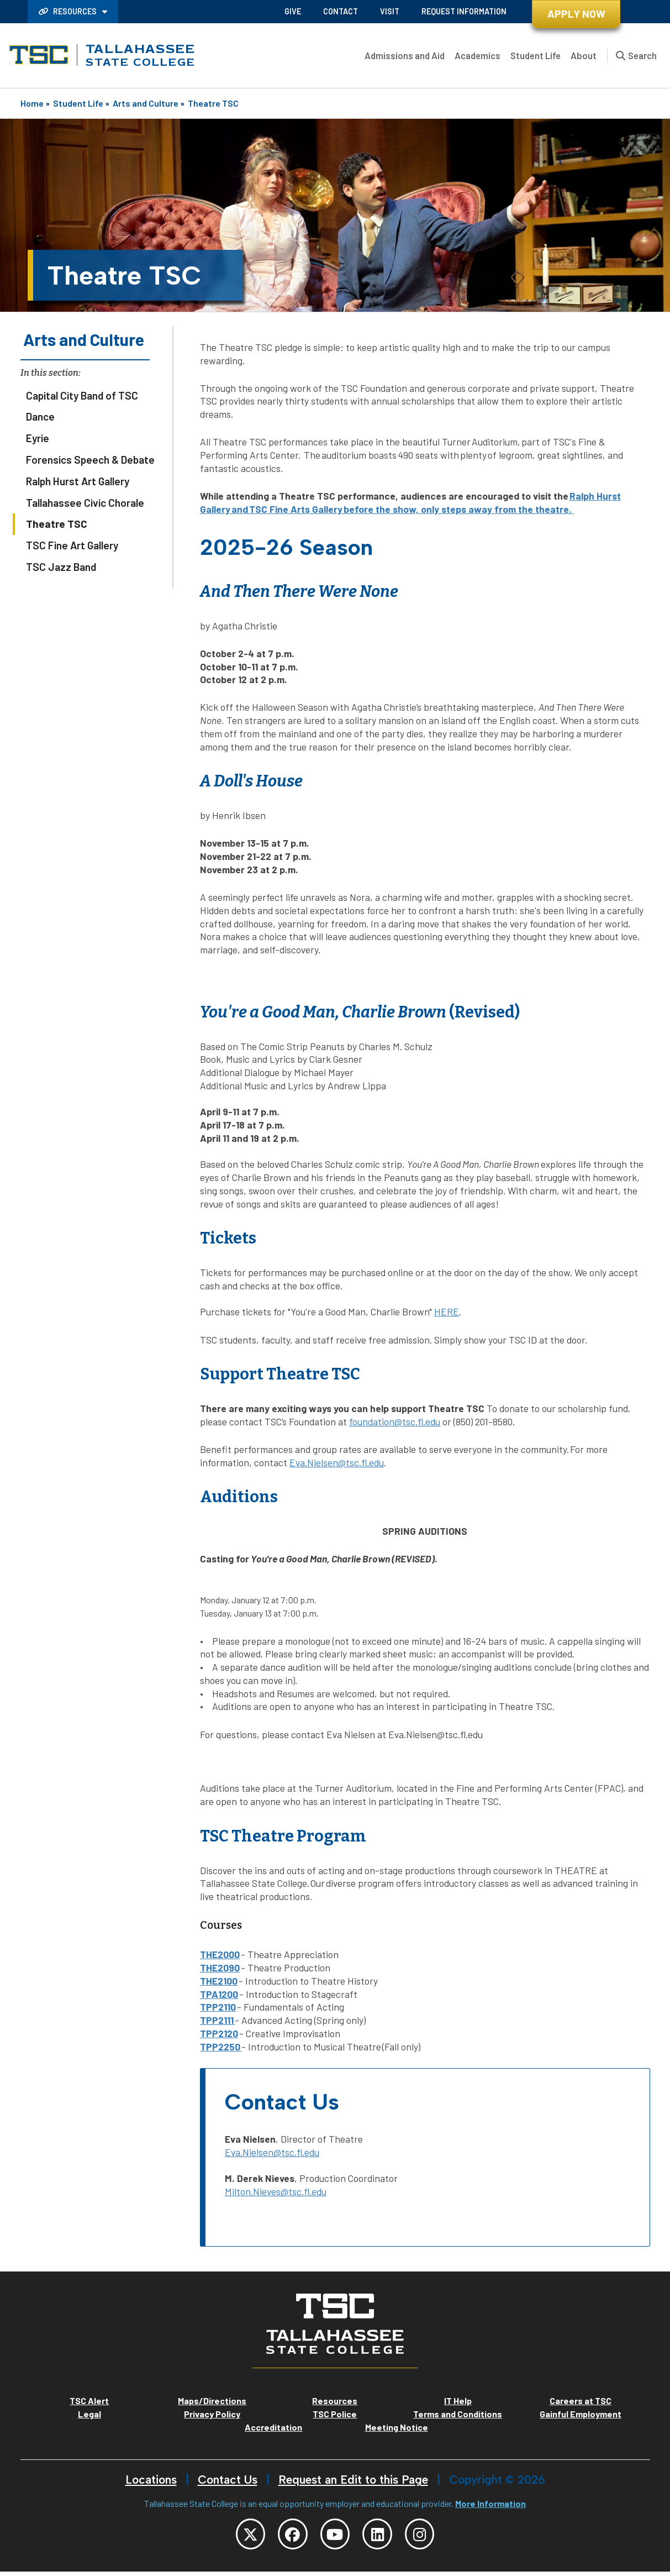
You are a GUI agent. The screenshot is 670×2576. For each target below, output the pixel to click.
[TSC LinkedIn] (383, 2536)
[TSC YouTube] (335, 2536)
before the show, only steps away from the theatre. (458, 509)
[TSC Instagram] (431, 2536)
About (584, 55)
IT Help (458, 2400)
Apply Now (576, 13)
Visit (389, 11)
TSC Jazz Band (61, 566)
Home (32, 103)
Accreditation (273, 2427)
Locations (151, 2479)
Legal (89, 2414)
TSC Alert (89, 2400)
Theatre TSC (213, 103)
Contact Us (227, 2479)
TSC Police (335, 2414)
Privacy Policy (212, 2414)
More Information (490, 2503)
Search (642, 55)
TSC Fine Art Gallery (72, 545)
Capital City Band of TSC (82, 395)
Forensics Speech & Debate (90, 459)
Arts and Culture (145, 103)
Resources (68, 11)
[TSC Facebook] (287, 2536)
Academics (477, 55)
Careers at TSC (580, 2400)
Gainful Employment (580, 2414)
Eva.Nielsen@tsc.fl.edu (336, 1462)
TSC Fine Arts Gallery (295, 509)
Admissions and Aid (405, 55)
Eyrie (37, 438)
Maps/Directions (212, 2400)
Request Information (464, 11)
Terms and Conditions (457, 2414)
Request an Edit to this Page (353, 2479)
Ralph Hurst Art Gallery (77, 481)
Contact (340, 11)
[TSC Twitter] (239, 2536)
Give (292, 11)
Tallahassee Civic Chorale (85, 502)
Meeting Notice (396, 2427)
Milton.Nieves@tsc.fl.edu (275, 2191)
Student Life (535, 55)
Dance (40, 416)
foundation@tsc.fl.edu (394, 1421)
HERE (446, 1311)
